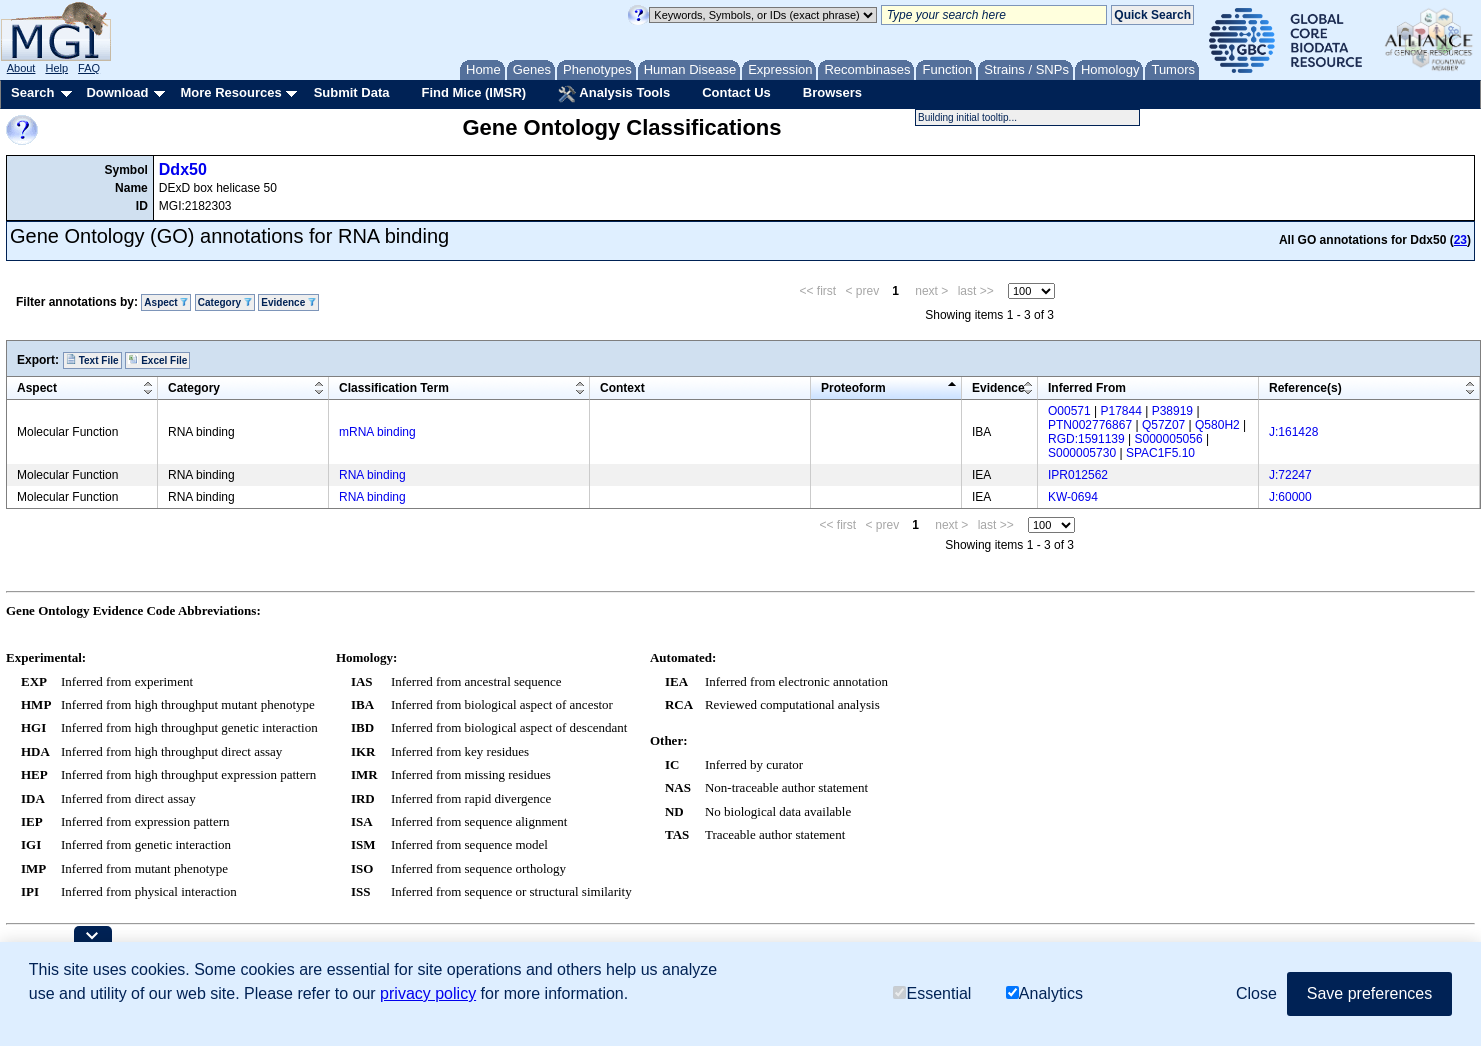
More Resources (230, 92)
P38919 (1172, 411)
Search (32, 92)
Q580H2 (1217, 425)
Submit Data (352, 92)
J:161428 (1293, 432)
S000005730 (1082, 453)
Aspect (166, 302)
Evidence (288, 302)
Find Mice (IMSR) (473, 92)
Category (225, 302)
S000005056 (1169, 439)
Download (117, 92)
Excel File (157, 360)
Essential (932, 993)
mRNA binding (377, 432)
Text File (92, 360)
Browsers (832, 92)
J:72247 (1290, 475)
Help (56, 68)
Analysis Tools (614, 94)
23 (1460, 240)
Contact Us (736, 92)
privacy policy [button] (428, 993)
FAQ (89, 68)
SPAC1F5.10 (1160, 453)
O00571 (1069, 411)
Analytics (1044, 993)
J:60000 (1290, 497)
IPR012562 (1078, 475)
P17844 (1121, 411)
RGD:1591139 (1086, 439)
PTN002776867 (1090, 425)
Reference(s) (1305, 388)
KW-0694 (1073, 497)
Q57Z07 (1163, 425)
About (21, 68)
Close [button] (1256, 993)
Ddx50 (183, 169)
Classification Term (394, 388)
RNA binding (372, 475)
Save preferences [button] (1369, 993)
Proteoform (853, 388)
